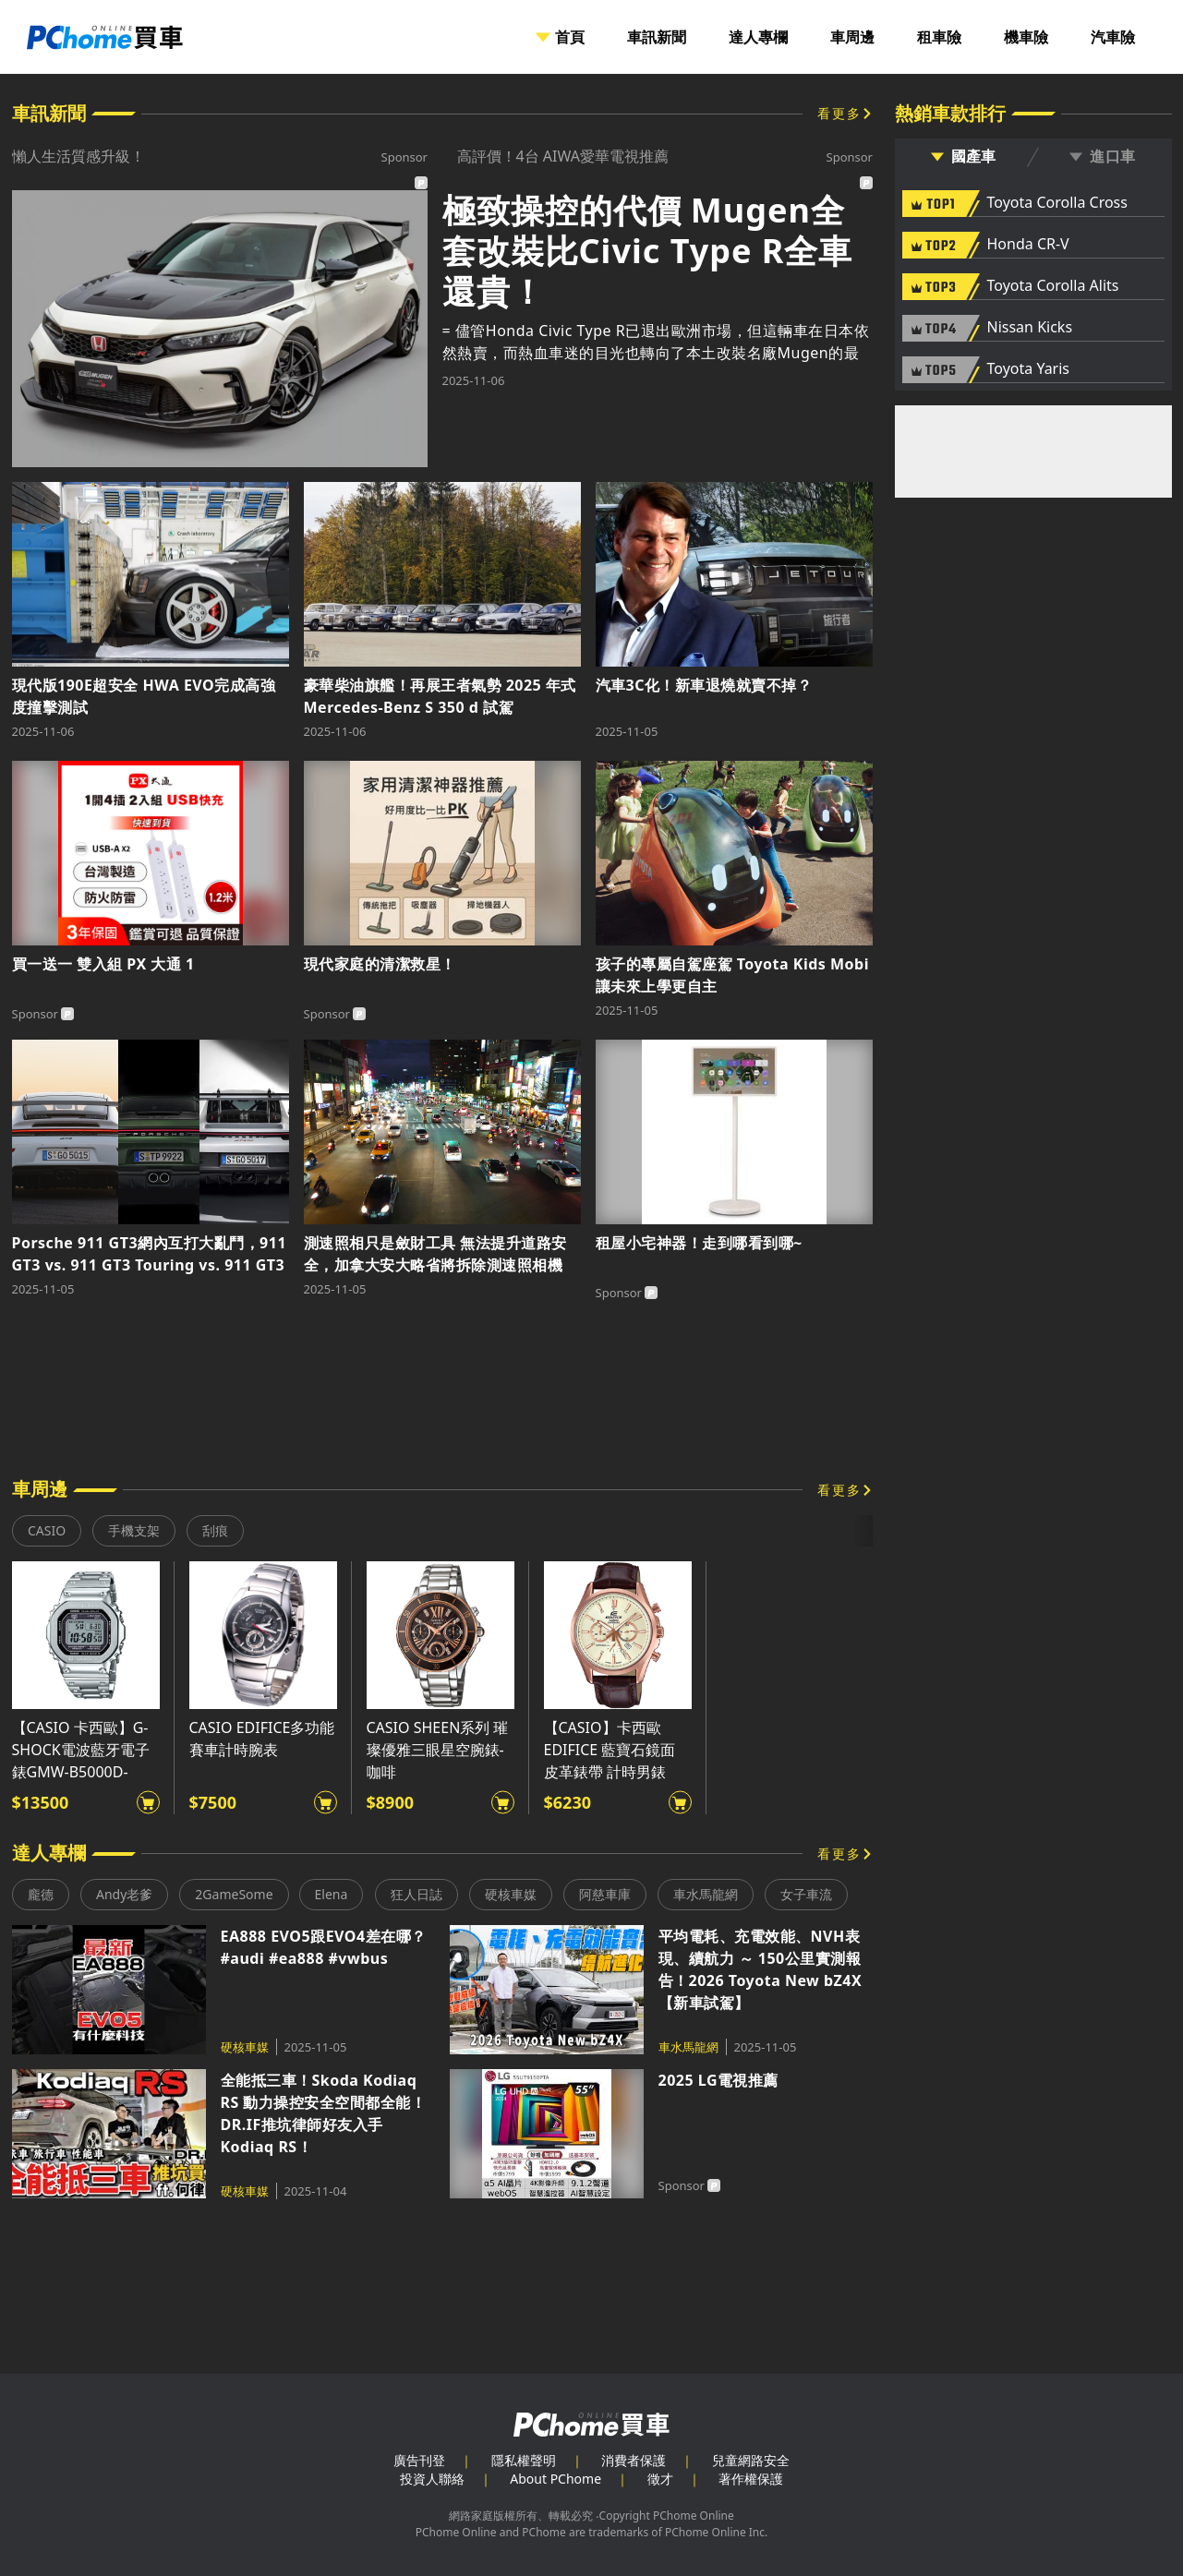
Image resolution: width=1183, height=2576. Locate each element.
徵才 (660, 2478)
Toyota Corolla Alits (1053, 286)
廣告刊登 (419, 2460)
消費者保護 (633, 2460)
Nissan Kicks (1030, 328)
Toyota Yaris (1028, 369)
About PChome (555, 2478)
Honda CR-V (1028, 244)
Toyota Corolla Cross (1057, 203)
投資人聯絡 (432, 2478)
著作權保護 (750, 2478)
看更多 (839, 113)
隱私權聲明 (523, 2460)
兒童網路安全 (751, 2460)
